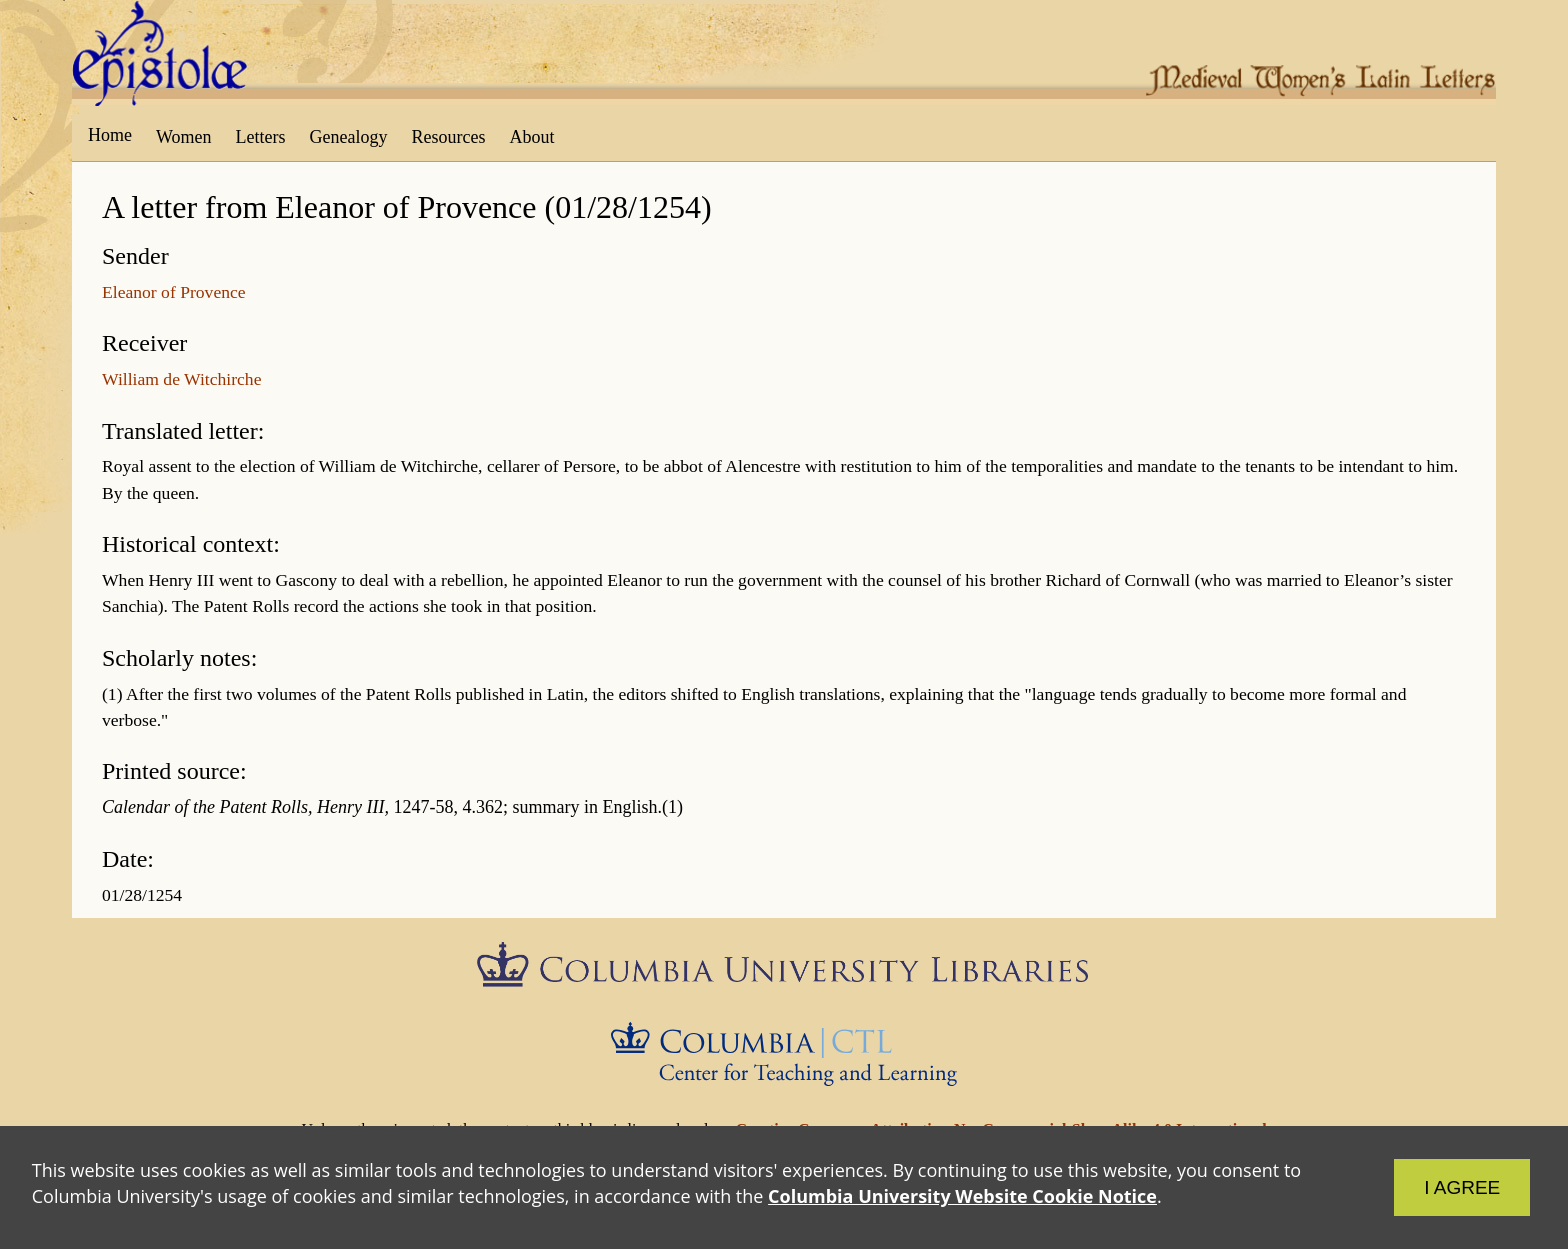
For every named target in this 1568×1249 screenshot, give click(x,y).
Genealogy (349, 137)
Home (110, 135)
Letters (261, 137)
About (531, 137)
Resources (449, 137)
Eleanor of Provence (174, 292)
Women (184, 137)
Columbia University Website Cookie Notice (962, 1196)
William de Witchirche (181, 379)
